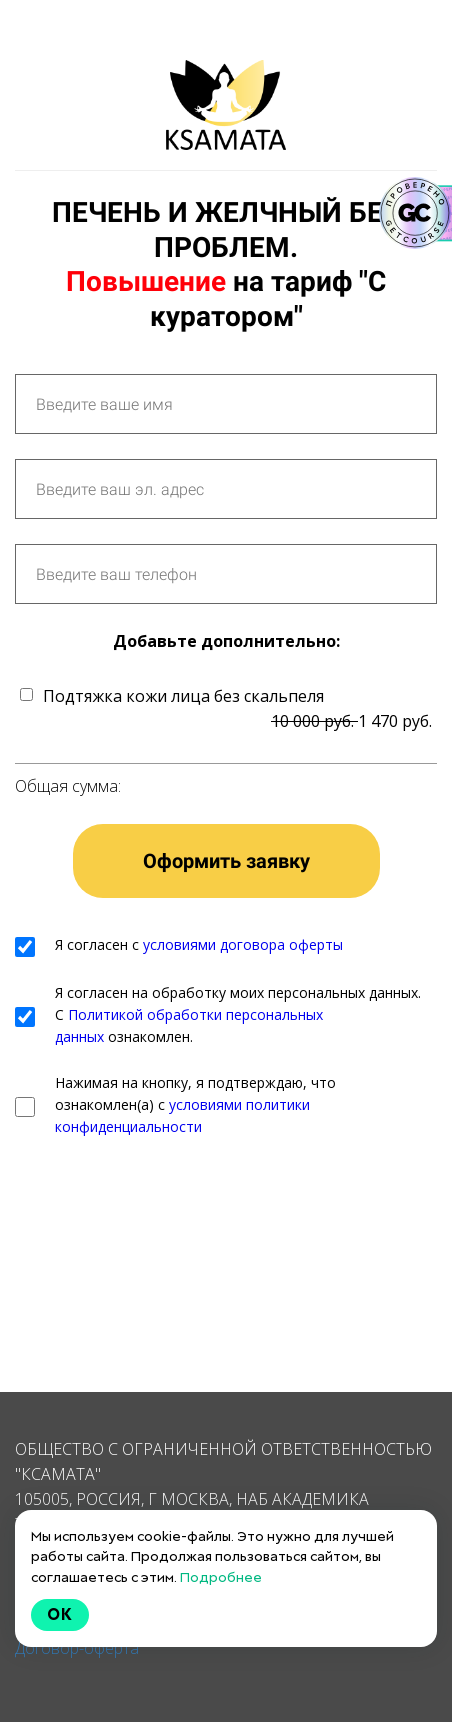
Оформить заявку (226, 861)
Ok (60, 1614)
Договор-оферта (77, 1648)
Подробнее (221, 1577)
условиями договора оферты (243, 944)
